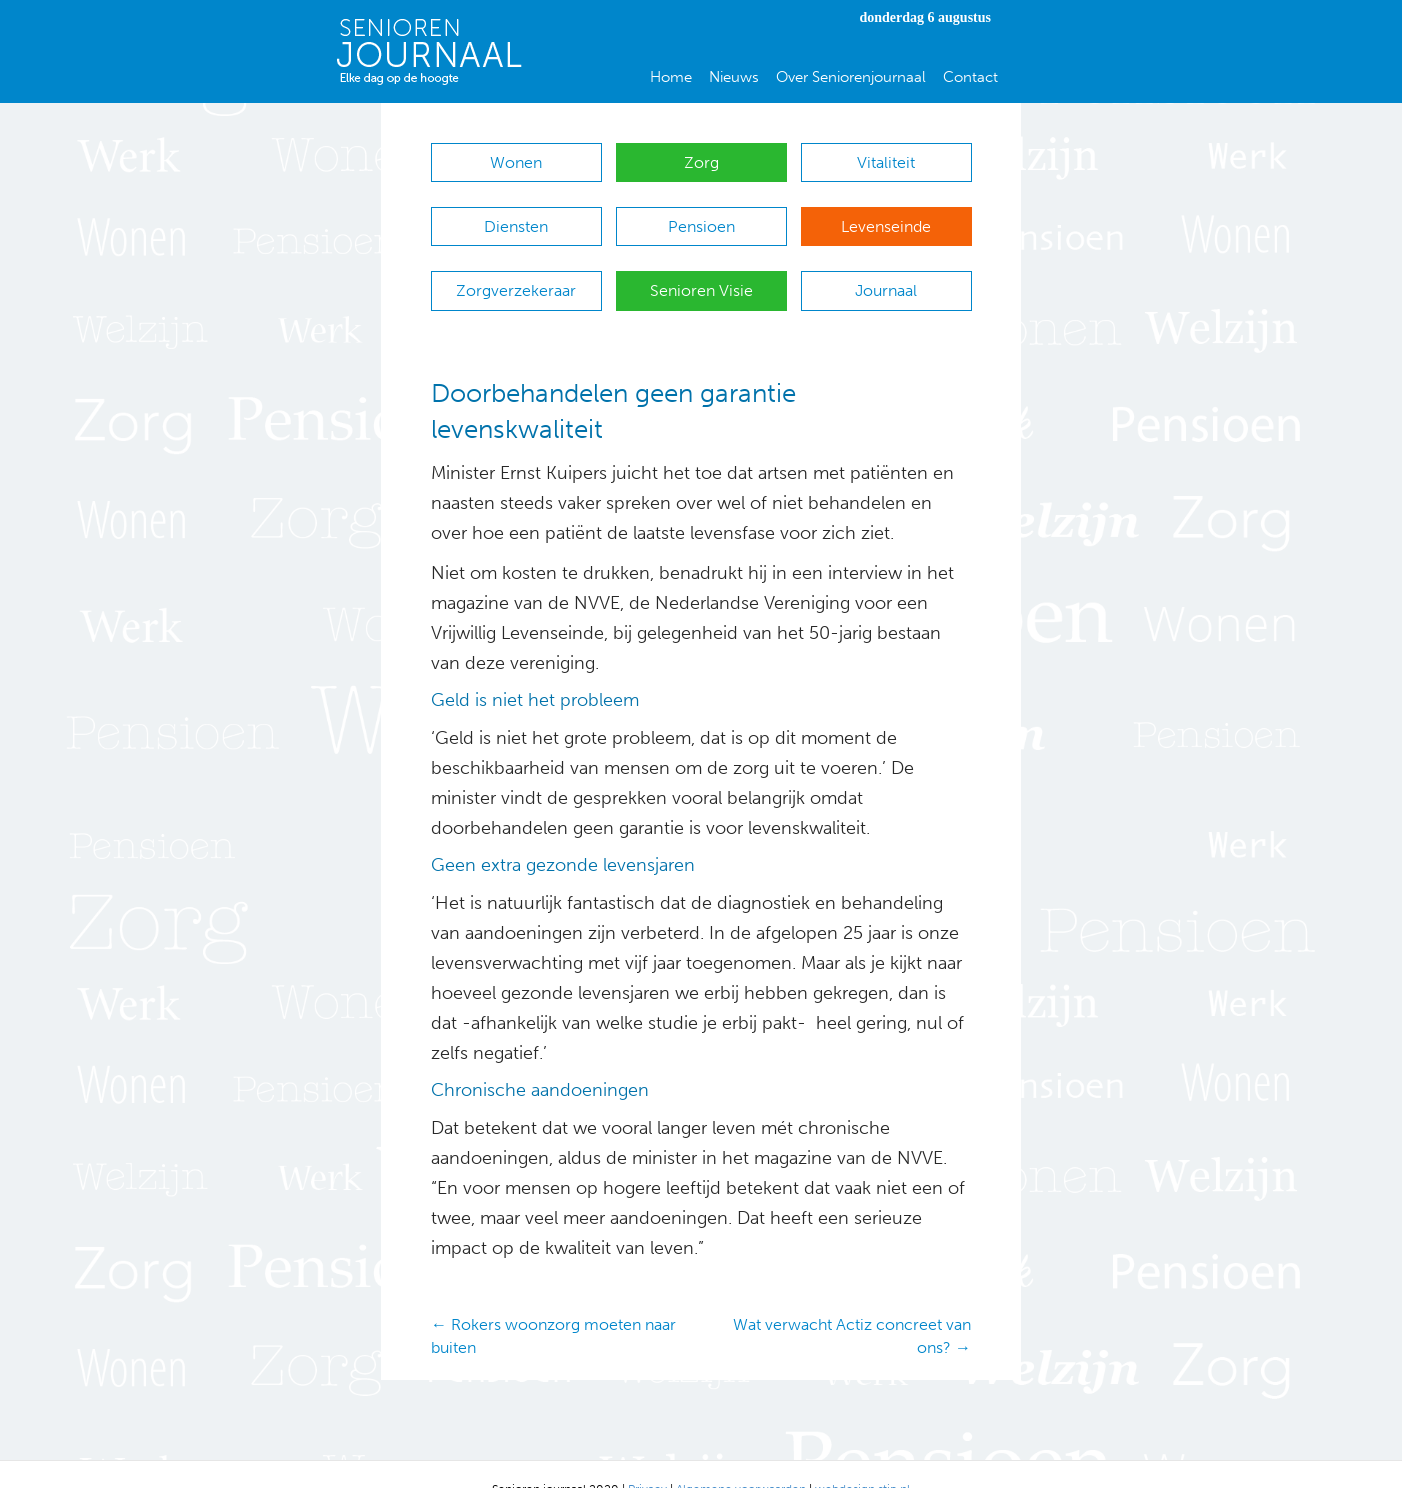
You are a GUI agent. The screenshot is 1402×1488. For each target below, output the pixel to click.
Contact (970, 77)
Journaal (886, 270)
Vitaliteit (886, 162)
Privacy (647, 1459)
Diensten (516, 216)
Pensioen (701, 216)
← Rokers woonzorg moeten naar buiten (553, 1306)
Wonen (516, 162)
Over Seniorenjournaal (851, 77)
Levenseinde (886, 216)
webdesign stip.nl (862, 1459)
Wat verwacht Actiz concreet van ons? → (852, 1306)
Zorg (701, 162)
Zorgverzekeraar (516, 270)
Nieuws (734, 77)
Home (671, 77)
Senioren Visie (701, 270)
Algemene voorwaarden (741, 1459)
